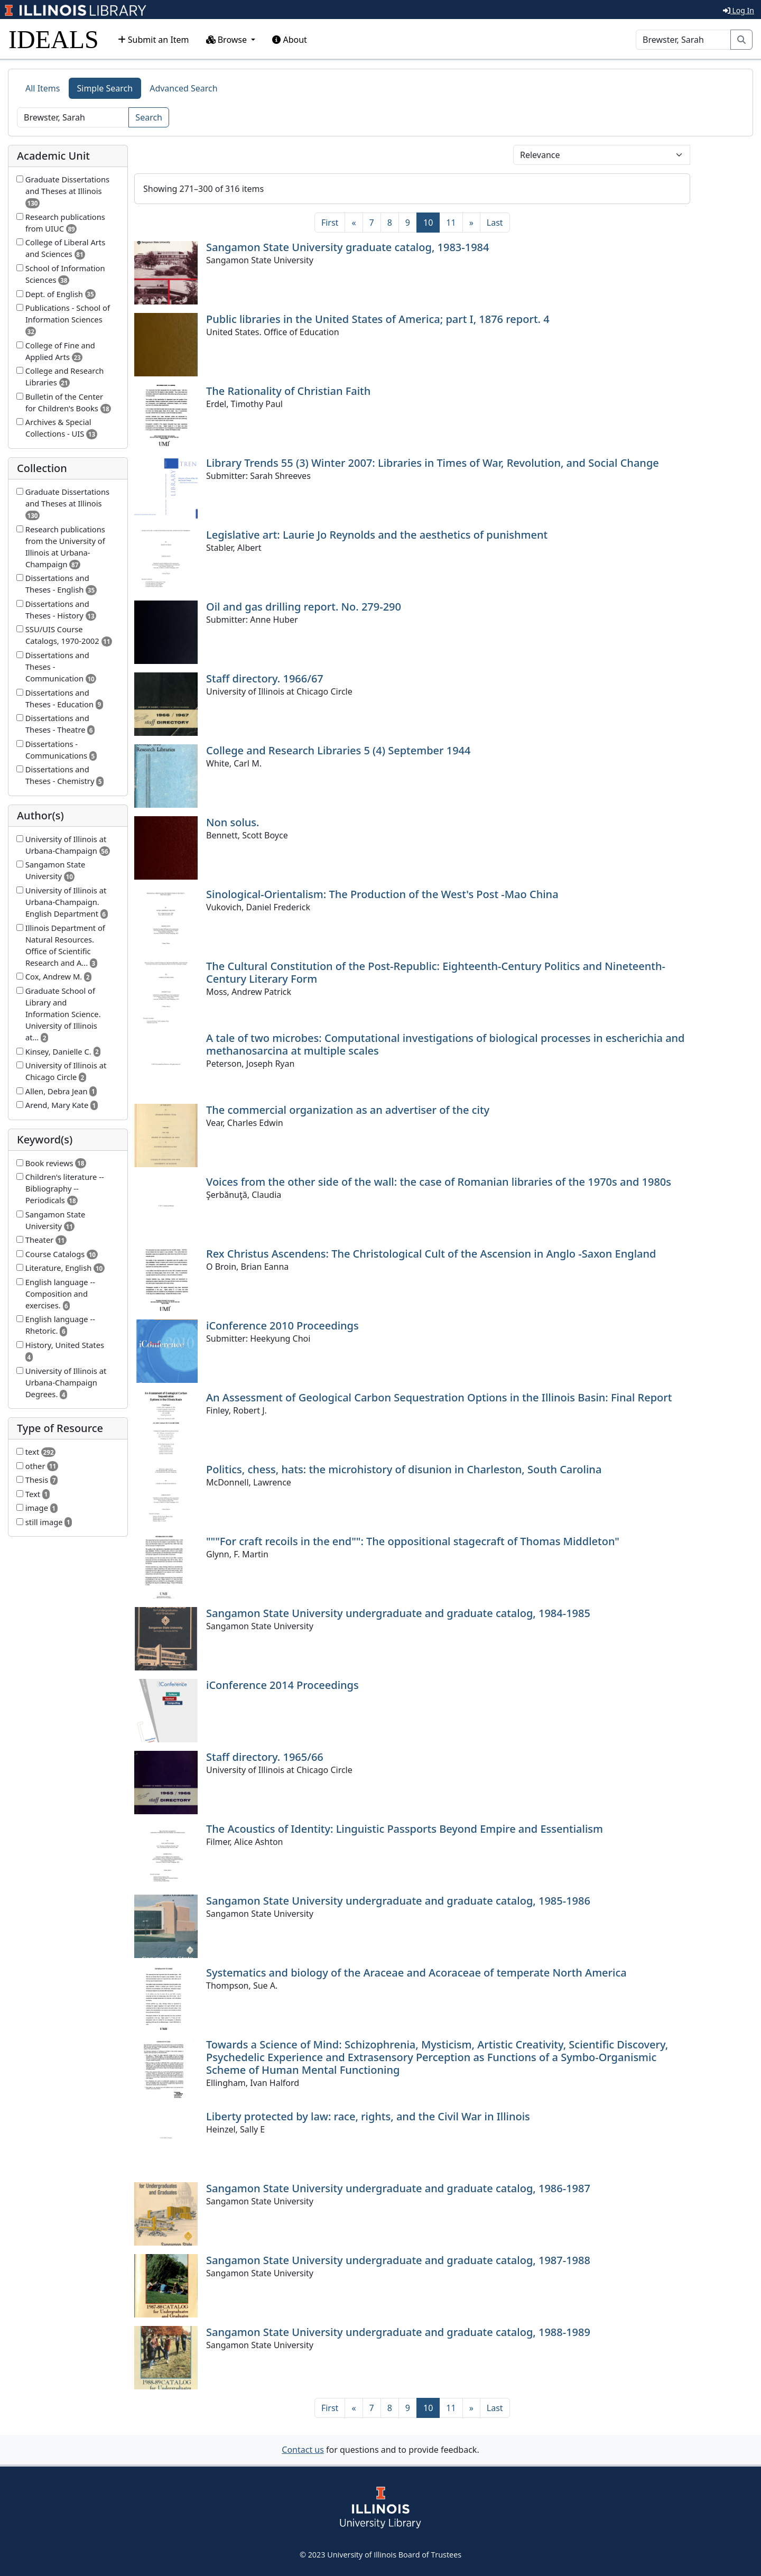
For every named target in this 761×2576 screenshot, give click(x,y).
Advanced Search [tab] (183, 88)
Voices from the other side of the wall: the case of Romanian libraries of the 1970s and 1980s (438, 1182)
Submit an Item (153, 39)
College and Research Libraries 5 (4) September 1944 (338, 750)
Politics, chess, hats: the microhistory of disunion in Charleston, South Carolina (403, 1469)
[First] (329, 223)
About (289, 39)
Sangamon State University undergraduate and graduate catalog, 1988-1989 (398, 2332)
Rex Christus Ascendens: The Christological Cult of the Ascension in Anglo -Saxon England (431, 1254)
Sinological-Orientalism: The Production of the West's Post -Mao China (382, 894)
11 (451, 222)
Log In (738, 10)
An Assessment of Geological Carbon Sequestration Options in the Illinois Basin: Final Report (439, 1397)
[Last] (495, 223)
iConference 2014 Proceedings (282, 1685)
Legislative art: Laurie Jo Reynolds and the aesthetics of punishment (376, 535)
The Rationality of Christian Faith (288, 391)
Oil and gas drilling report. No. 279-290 (303, 606)
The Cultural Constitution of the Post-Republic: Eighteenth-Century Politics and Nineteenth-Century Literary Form (435, 972)
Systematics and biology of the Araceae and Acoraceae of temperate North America (416, 1972)
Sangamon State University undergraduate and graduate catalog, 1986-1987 (398, 2188)
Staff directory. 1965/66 (264, 1757)
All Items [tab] (42, 88)
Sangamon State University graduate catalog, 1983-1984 (347, 247)
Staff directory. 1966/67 (264, 678)
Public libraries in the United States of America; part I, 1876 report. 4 (378, 319)
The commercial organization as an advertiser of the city (347, 1110)
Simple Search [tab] (105, 88)
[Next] (471, 223)
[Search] (683, 40)
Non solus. (232, 822)
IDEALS (53, 39)
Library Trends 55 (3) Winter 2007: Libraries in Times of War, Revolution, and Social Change (432, 463)
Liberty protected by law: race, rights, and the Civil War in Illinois (368, 2116)
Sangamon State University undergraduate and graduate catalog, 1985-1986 (398, 1901)
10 (431, 222)
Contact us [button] (303, 2449)
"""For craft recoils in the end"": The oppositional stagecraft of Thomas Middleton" (412, 1541)
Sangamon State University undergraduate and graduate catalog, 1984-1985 (398, 1613)
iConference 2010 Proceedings (282, 1325)
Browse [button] (227, 39)
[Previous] (354, 223)
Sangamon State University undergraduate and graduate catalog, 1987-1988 (398, 2260)
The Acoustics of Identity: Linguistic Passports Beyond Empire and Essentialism (404, 1829)
